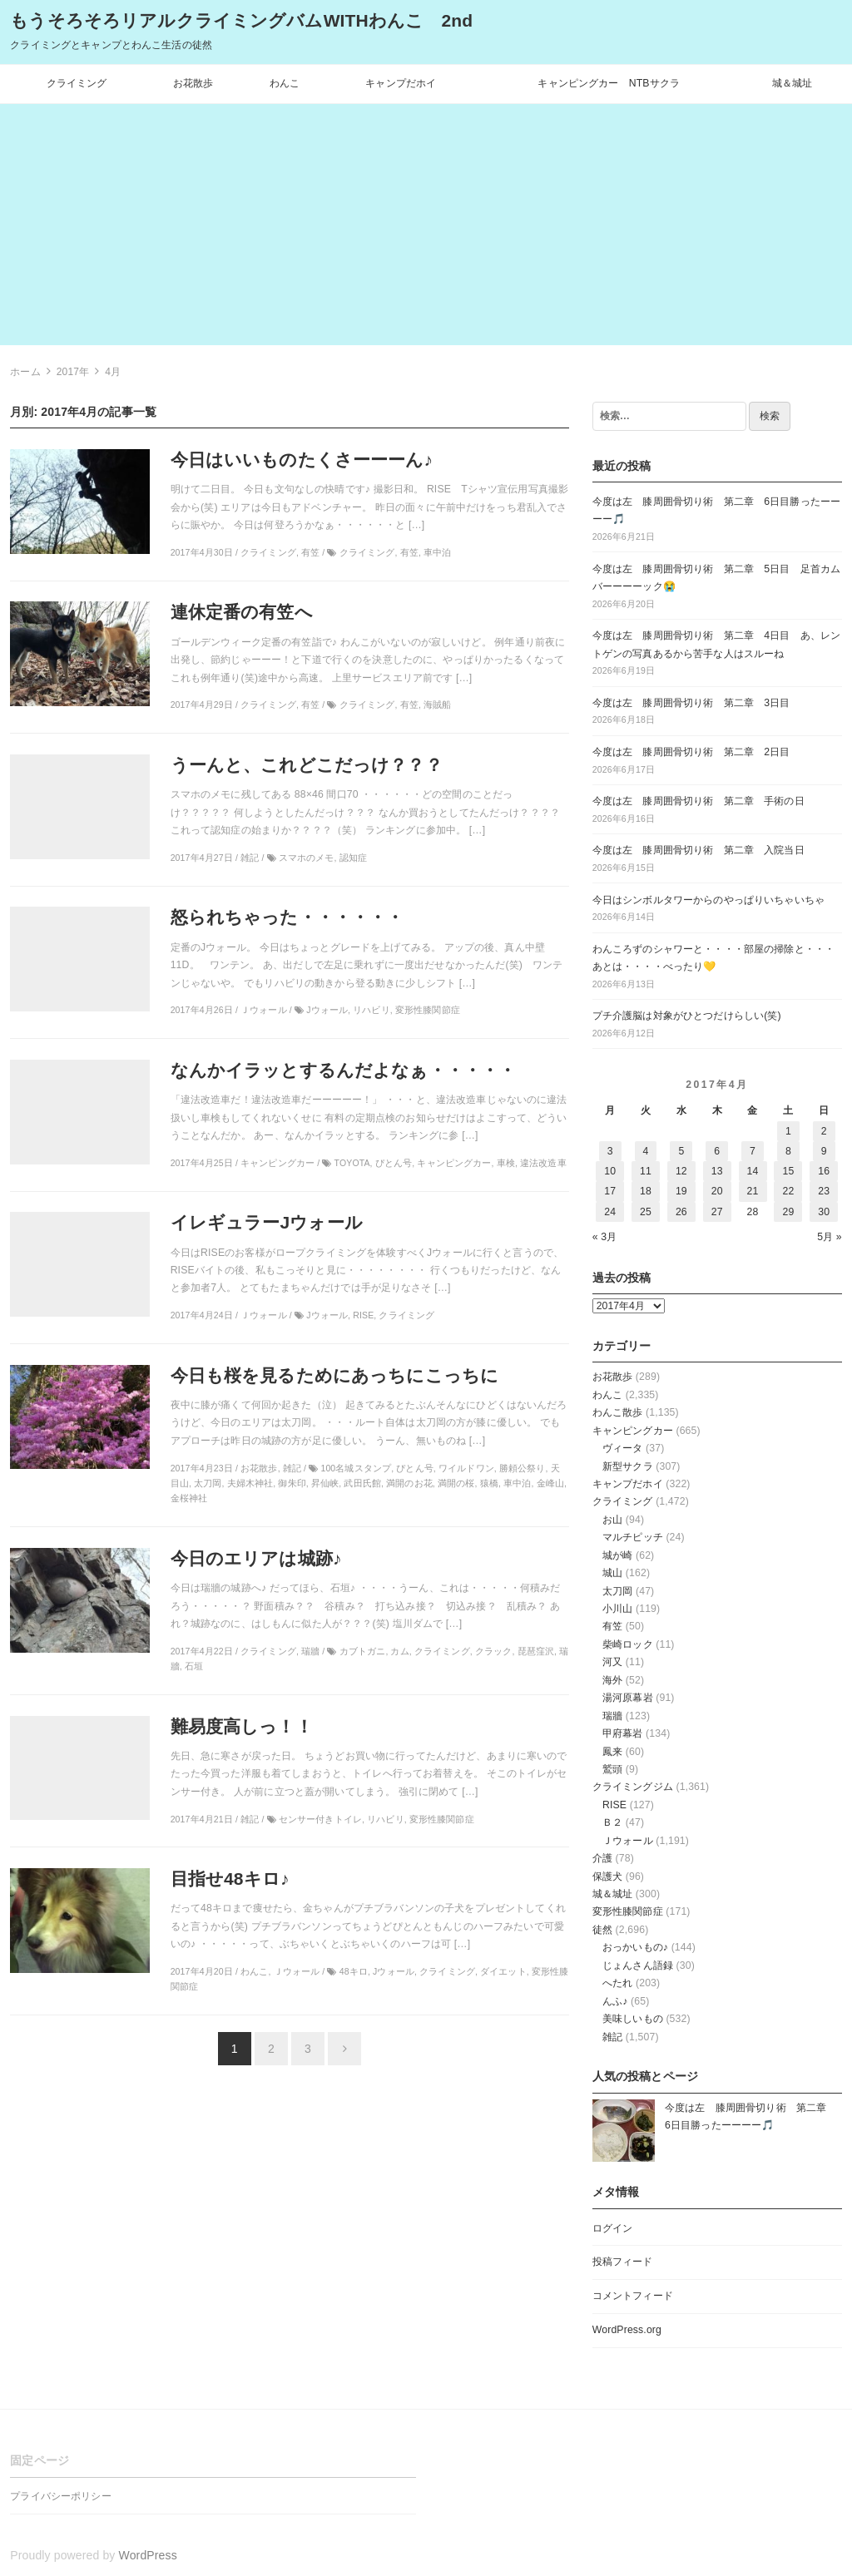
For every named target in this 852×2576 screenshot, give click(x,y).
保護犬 (607, 1876)
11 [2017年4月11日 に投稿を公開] (645, 1171)
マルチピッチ (632, 1537)
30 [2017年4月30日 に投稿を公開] (824, 1212)
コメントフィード (632, 2296)
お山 (612, 1519)
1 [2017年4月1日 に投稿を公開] (788, 1131)
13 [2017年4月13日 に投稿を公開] (717, 1171)
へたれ (617, 1983)
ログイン (612, 2228)
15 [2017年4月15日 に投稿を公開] (788, 1171)
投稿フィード (622, 2261)
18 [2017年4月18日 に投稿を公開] (645, 1191)
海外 (612, 1680)
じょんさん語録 (637, 1965)
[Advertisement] (426, 228)
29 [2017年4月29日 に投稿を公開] (788, 1212)
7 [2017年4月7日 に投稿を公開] (752, 1151)
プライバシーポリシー (60, 2496)
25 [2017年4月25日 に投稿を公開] (645, 1212)
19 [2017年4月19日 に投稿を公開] (681, 1191)
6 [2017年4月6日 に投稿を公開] (717, 1151)
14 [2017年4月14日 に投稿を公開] (753, 1171)
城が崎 (617, 1555)
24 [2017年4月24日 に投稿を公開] (610, 1212)
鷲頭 (612, 1769)
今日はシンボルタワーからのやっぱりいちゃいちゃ (708, 900)
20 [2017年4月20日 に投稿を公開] (717, 1191)
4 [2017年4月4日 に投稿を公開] (646, 1151)
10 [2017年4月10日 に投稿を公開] (610, 1171)
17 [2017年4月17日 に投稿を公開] (610, 1191)
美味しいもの (632, 2019)
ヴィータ (622, 1448)
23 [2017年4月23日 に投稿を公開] (824, 1191)
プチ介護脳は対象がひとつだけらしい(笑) (686, 1015)
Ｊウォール (627, 1841)
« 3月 (604, 1237)
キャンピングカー (632, 1430)
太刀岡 (617, 1591)
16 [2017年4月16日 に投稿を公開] (824, 1171)
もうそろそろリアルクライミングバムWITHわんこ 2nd (241, 20)
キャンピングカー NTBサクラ (608, 83)
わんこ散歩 (617, 1412)
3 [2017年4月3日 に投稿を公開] (610, 1151)
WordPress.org (626, 2330)
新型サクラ (627, 1466)
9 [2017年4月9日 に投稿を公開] (824, 1151)
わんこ (285, 83)
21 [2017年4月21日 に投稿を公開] (753, 1191)
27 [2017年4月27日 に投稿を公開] (717, 1212)
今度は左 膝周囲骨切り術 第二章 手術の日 (698, 801)
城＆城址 (792, 83)
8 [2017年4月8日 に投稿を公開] (788, 1151)
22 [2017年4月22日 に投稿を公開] (788, 1191)
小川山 (617, 1608)
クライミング (77, 83)
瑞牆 (612, 1716)
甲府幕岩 (622, 1733)
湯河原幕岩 (627, 1697)
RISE (614, 1805)
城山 (612, 1573)
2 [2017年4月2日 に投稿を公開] (824, 1131)
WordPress (148, 2555)
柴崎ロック (627, 1644)
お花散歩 (193, 83)
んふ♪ (615, 2001)
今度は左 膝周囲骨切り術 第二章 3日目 (691, 703)
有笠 (612, 1626)
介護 (602, 1858)
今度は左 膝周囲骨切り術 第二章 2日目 (691, 752)
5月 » (829, 1237)
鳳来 (612, 1752)
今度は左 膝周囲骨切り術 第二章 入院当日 (698, 850)
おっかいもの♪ (635, 1947)
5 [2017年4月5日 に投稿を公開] (681, 1151)
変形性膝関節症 (627, 1911)
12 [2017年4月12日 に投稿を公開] (681, 1171)
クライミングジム (632, 1786)
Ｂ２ (612, 1822)
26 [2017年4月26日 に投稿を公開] (681, 1212)
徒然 (602, 1930)
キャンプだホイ (400, 83)
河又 (612, 1662)
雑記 (612, 2037)
